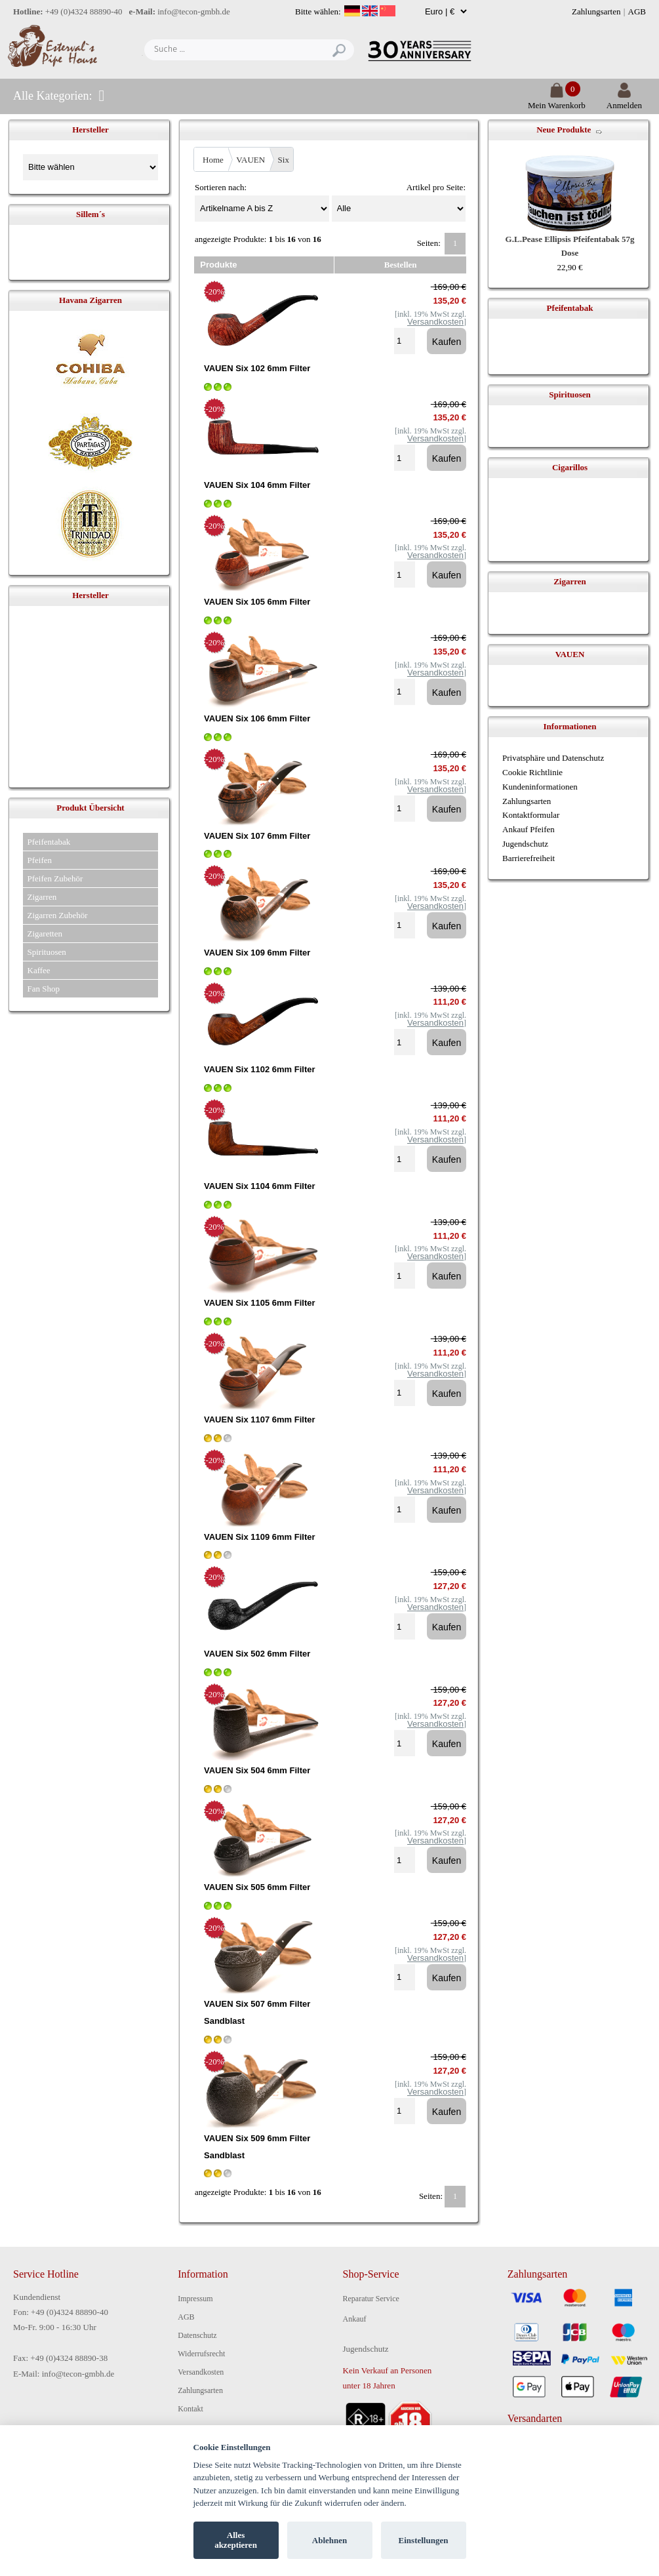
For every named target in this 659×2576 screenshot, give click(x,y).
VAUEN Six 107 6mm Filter (257, 836)
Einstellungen (424, 2540)
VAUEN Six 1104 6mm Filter (259, 1186)
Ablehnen (329, 2540)
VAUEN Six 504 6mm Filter (257, 1770)
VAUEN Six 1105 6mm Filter (259, 1303)
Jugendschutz (525, 844)
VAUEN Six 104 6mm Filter (257, 485)
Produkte (218, 265)
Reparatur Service (371, 2298)
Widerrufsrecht (201, 2353)
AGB (637, 11)
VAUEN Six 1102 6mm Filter (259, 1069)
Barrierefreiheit (528, 858)
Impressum (195, 2298)
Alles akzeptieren (235, 2540)
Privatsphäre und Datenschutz (553, 758)
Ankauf (355, 2319)
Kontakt (190, 2408)
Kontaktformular (530, 815)
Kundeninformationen (540, 787)
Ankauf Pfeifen (528, 829)
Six (283, 160)
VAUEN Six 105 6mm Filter (257, 602)
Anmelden (624, 100)
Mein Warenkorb (557, 100)
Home (213, 160)
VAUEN (250, 160)
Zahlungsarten (596, 11)
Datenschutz (197, 2335)
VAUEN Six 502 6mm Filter (257, 1654)
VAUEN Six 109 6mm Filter (257, 952)
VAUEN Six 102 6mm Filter (257, 368)
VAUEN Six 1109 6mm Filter (259, 1537)
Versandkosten (201, 2372)
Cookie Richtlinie (532, 772)
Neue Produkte (563, 129)
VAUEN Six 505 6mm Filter (257, 1887)
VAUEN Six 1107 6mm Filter (259, 1419)
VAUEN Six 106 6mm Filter (257, 718)
